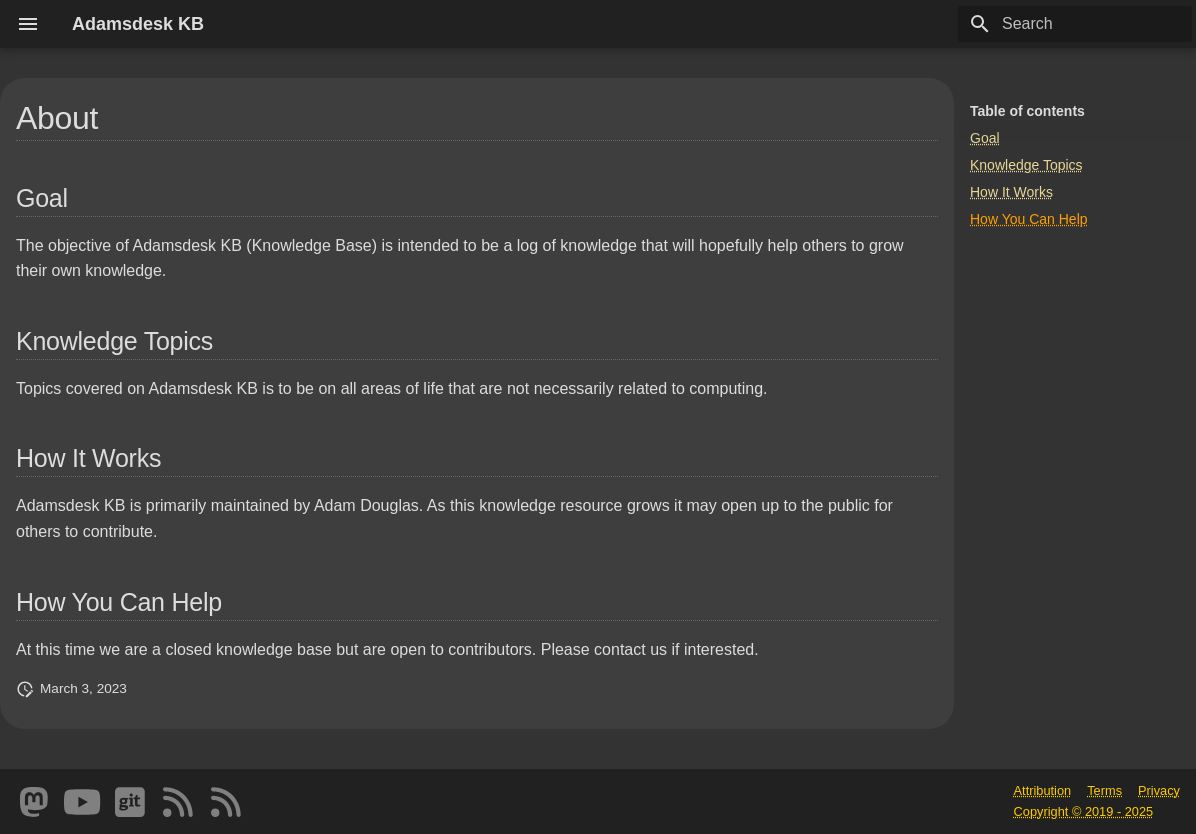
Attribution (1043, 790)
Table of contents (1027, 111)
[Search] (1075, 24)
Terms (1104, 790)
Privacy (1159, 790)
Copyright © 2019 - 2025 (1084, 811)
